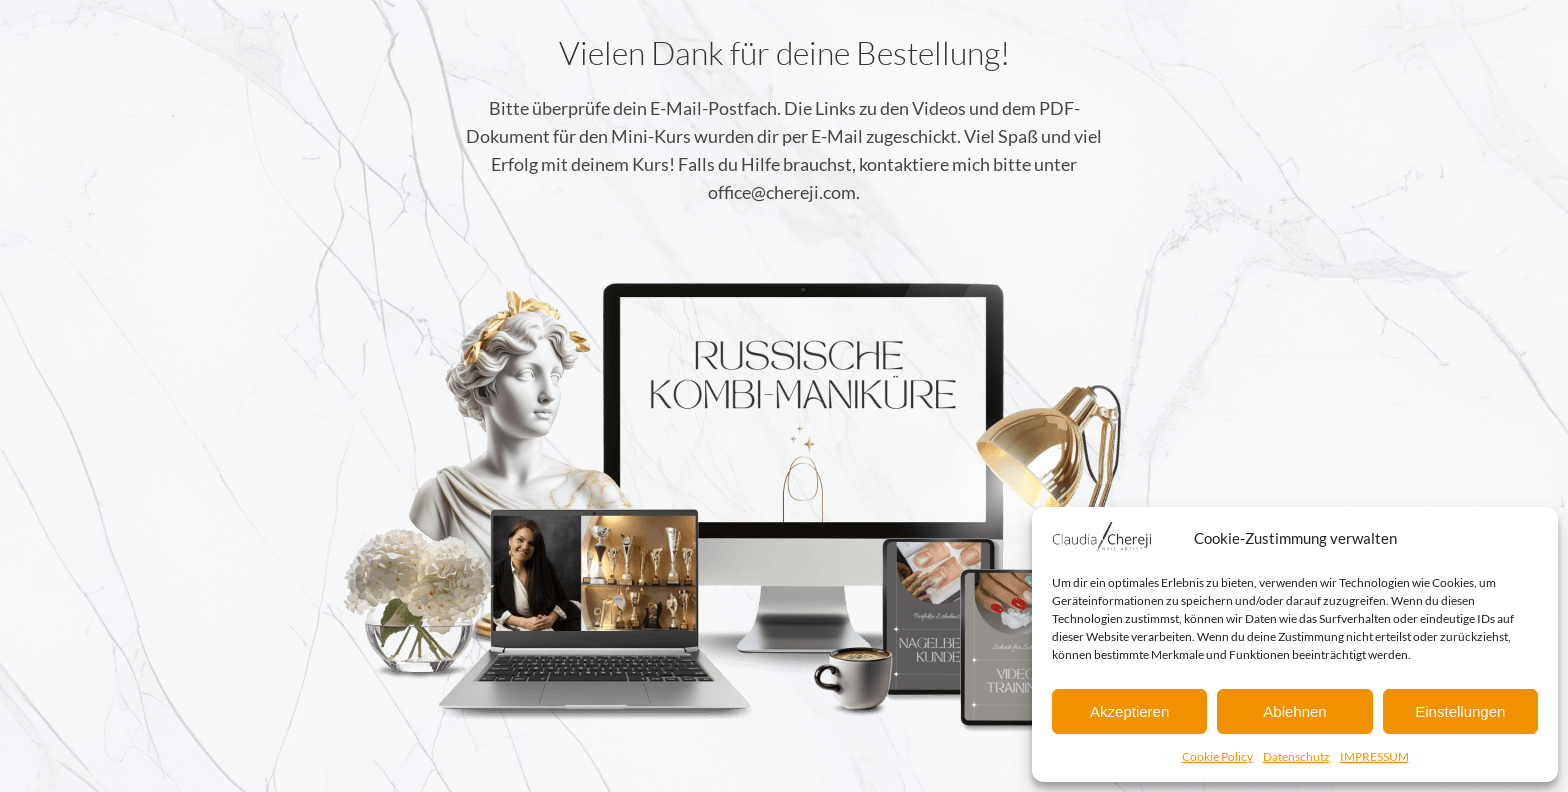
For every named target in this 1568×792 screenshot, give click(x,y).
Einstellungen (1460, 711)
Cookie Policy (1217, 756)
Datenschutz (1296, 756)
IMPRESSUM (1374, 756)
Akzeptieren (1129, 711)
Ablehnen (1294, 711)
